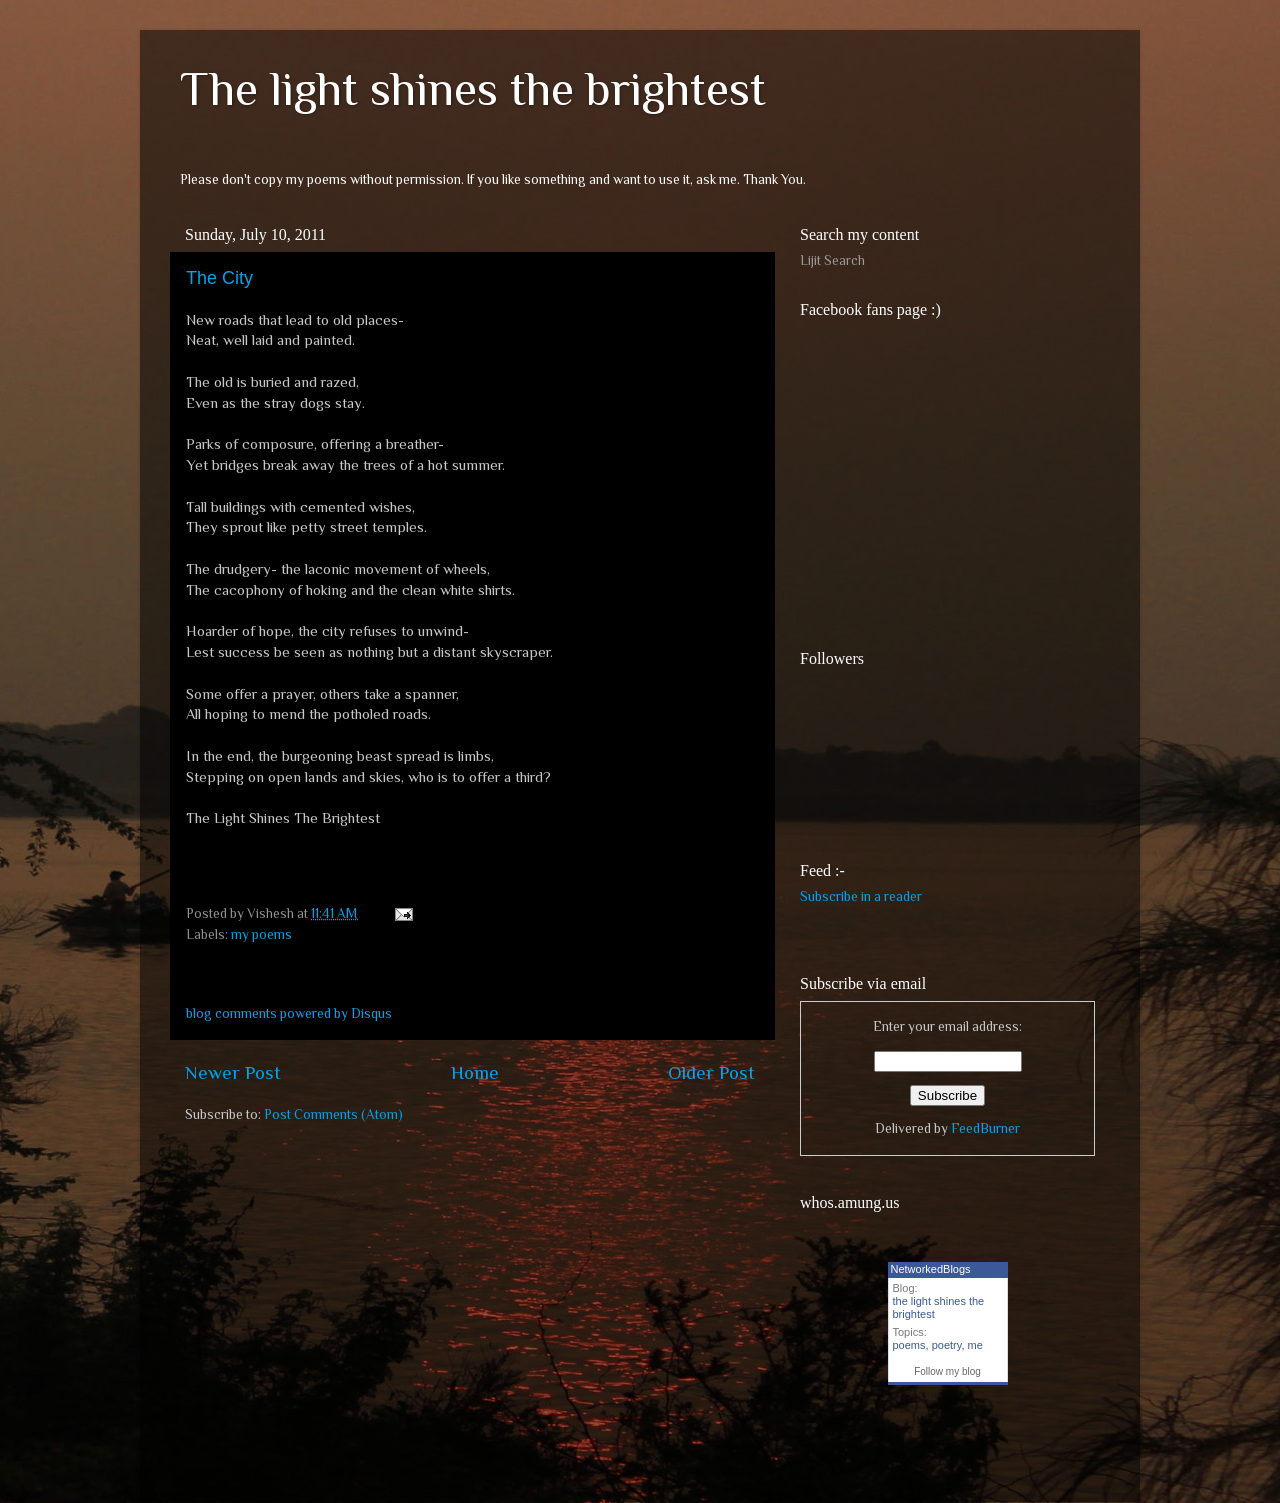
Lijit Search (832, 260)
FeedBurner (985, 1128)
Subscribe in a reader (861, 896)
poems (909, 1345)
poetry (947, 1345)
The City (219, 278)
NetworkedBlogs (931, 1269)
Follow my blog (947, 1371)
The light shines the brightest (473, 89)
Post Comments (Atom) (333, 1114)
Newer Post (233, 1072)
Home (475, 1072)
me (975, 1345)
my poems (261, 934)
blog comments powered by (289, 1013)
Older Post (711, 1072)
